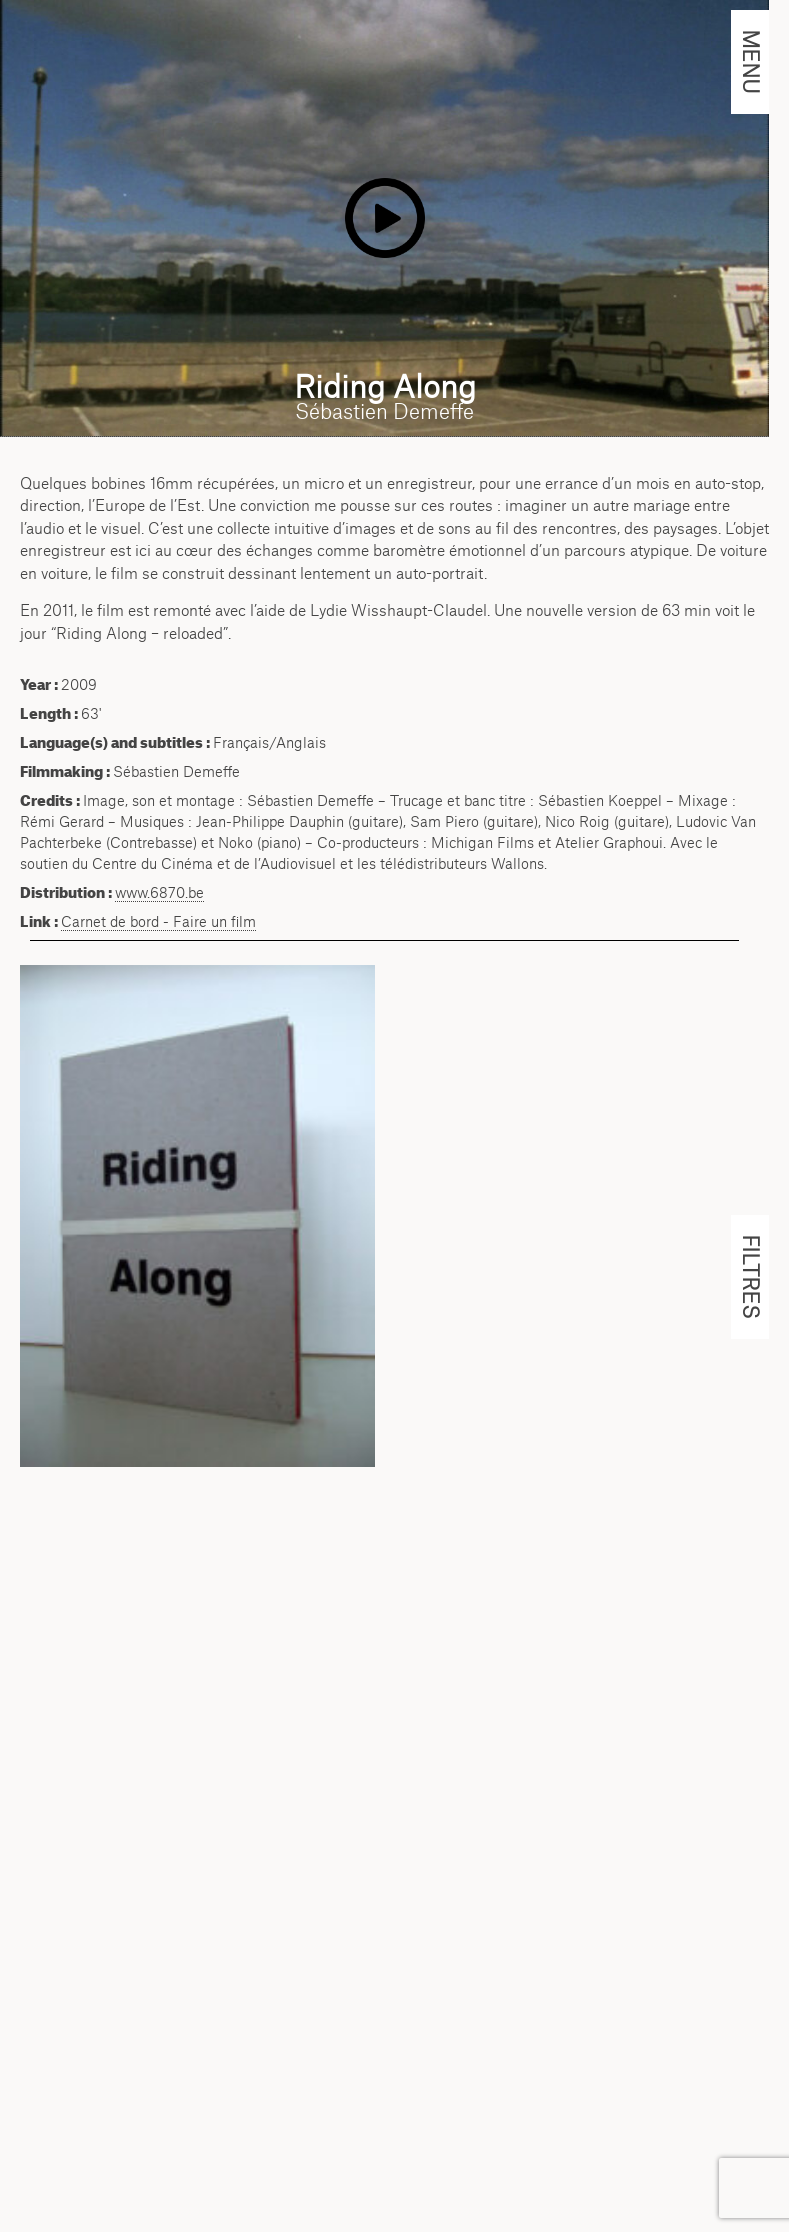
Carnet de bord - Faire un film (158, 921)
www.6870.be (159, 892)
